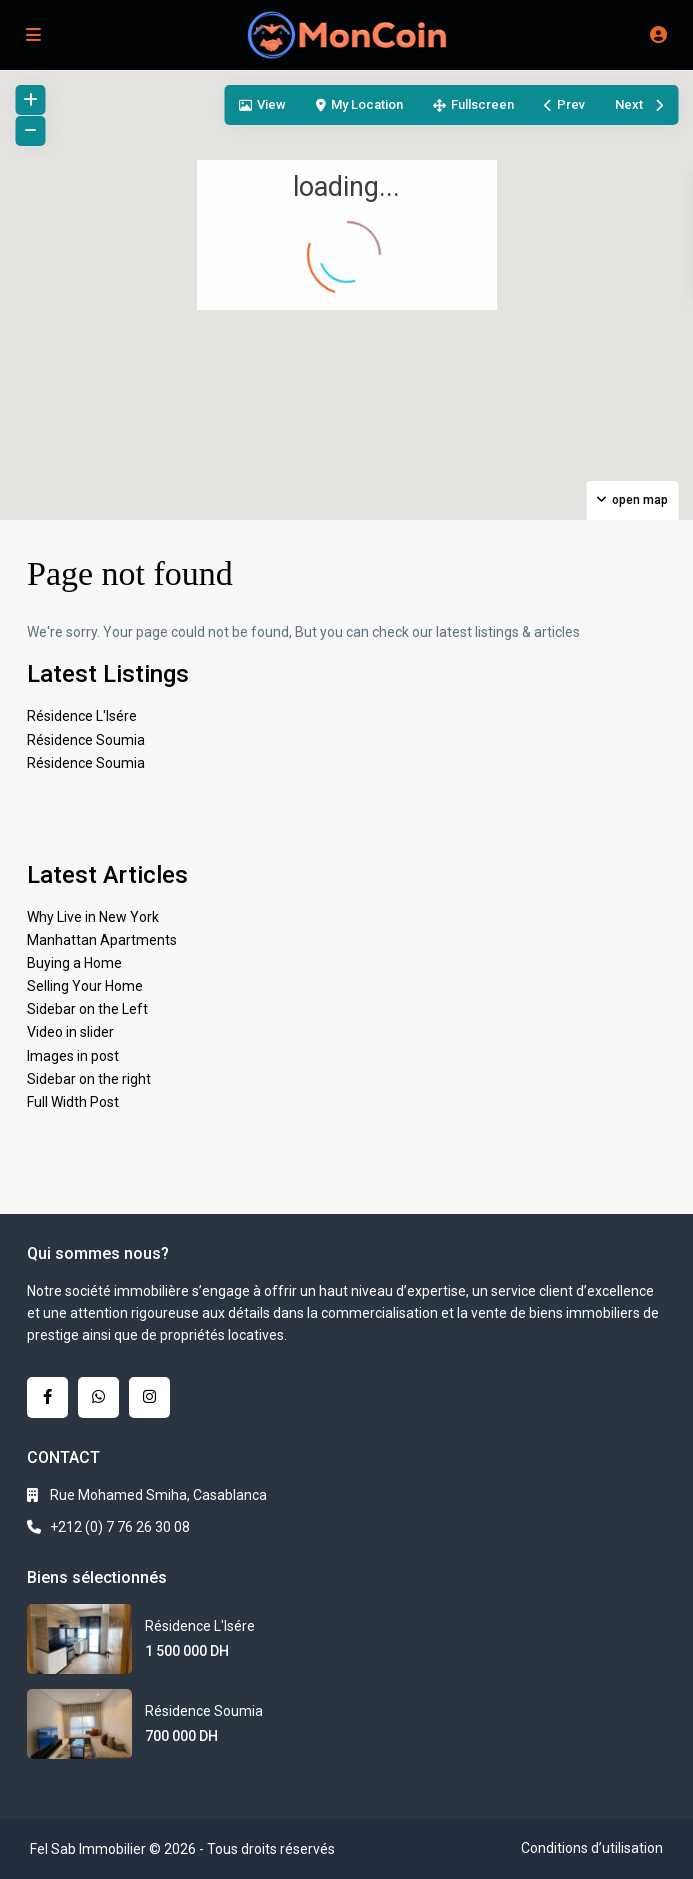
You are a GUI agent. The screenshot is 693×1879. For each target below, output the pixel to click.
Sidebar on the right (89, 1079)
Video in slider (70, 1032)
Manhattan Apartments (102, 940)
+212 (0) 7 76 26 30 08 (120, 1527)
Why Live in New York (93, 917)
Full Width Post (73, 1102)
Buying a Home (74, 963)
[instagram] (149, 1397)
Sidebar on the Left (87, 1009)
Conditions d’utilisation (592, 1848)
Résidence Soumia (86, 740)
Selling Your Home (85, 986)
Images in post (73, 1056)
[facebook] (47, 1397)
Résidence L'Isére (82, 716)
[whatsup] (98, 1397)
